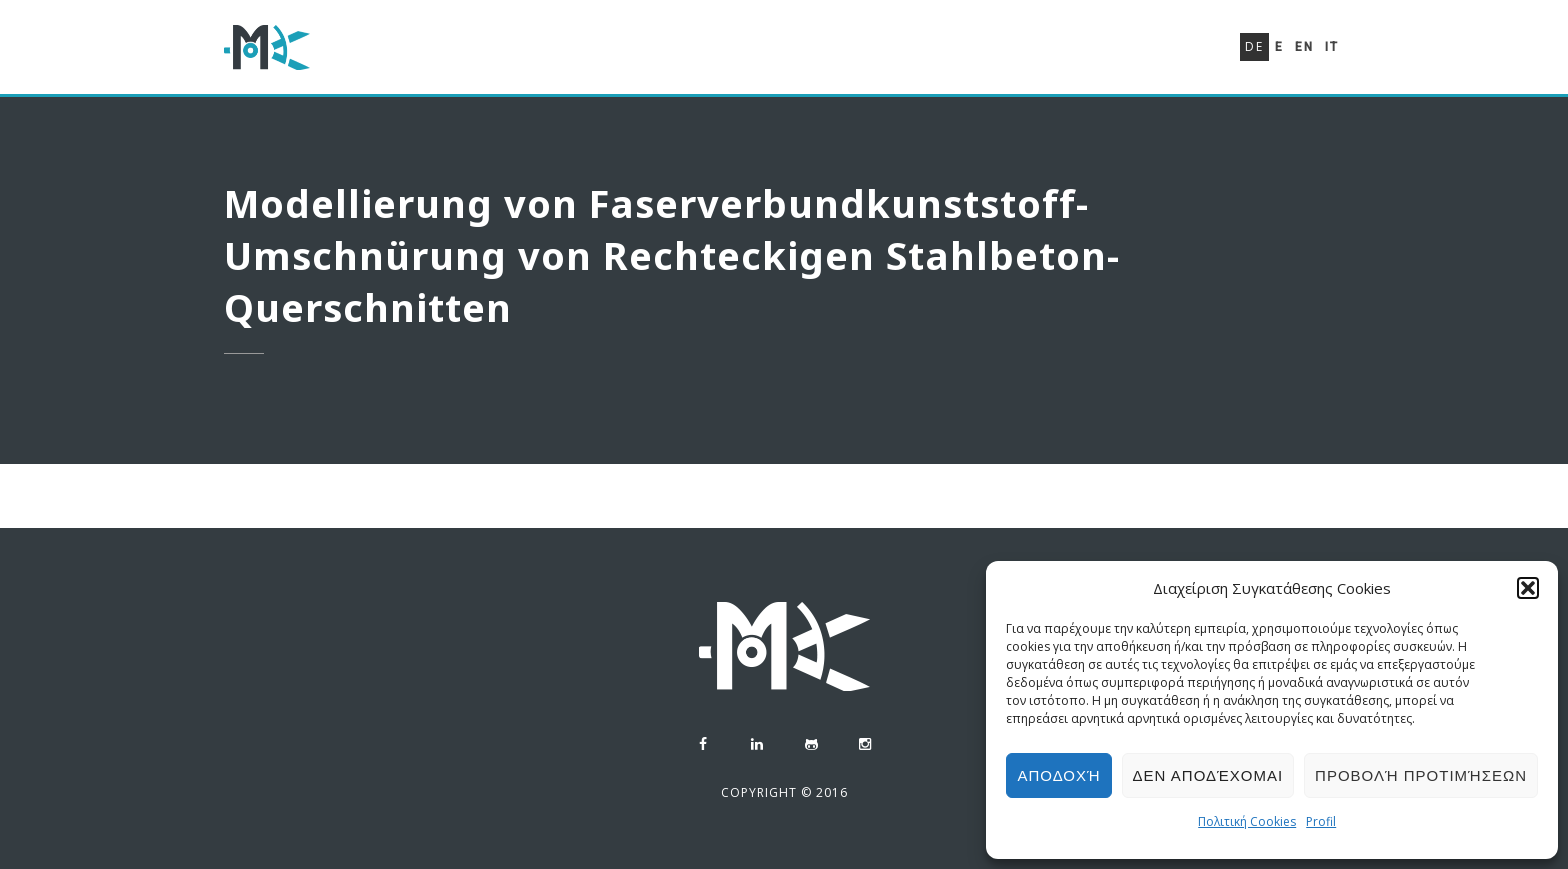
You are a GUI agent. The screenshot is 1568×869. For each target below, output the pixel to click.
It (1332, 47)
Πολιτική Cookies (1247, 821)
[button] (1528, 588)
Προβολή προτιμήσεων (1421, 775)
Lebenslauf (903, 53)
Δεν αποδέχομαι (1208, 775)
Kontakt (1162, 62)
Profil (1321, 821)
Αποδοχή (1058, 775)
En (1304, 47)
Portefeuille (1039, 56)
